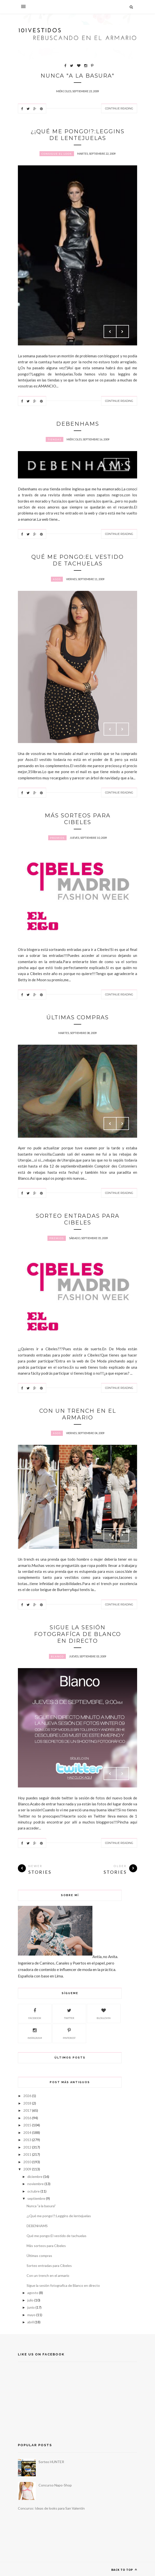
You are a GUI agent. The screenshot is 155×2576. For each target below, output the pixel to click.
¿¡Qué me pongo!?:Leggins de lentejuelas (77, 134)
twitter (69, 2013)
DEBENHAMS (77, 424)
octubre (33, 2191)
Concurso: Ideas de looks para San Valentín (51, 2508)
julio (30, 2300)
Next (122, 331)
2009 (27, 2169)
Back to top (124, 2570)
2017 (27, 2110)
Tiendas (54, 439)
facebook (34, 2013)
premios (57, 837)
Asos (57, 579)
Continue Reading (119, 108)
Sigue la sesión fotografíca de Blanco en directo (77, 1634)
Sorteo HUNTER (51, 2462)
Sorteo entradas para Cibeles (77, 1219)
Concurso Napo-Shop (55, 2485)
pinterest (69, 2032)
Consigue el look (56, 153)
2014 (27, 2132)
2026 (27, 2096)
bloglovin (104, 2013)
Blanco (57, 1656)
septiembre (36, 2198)
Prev (110, 331)
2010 (27, 2162)
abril (30, 2322)
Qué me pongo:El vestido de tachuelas (77, 560)
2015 (27, 2125)
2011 (27, 2154)
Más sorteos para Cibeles (78, 819)
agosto (32, 2293)
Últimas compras (77, 1017)
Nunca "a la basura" (77, 75)
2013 (27, 2140)
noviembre (35, 2184)
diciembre (34, 2176)
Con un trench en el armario (77, 1414)
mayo (31, 2315)
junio (31, 2307)
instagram (35, 2032)
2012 (27, 2147)
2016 (27, 2118)
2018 (27, 2103)
